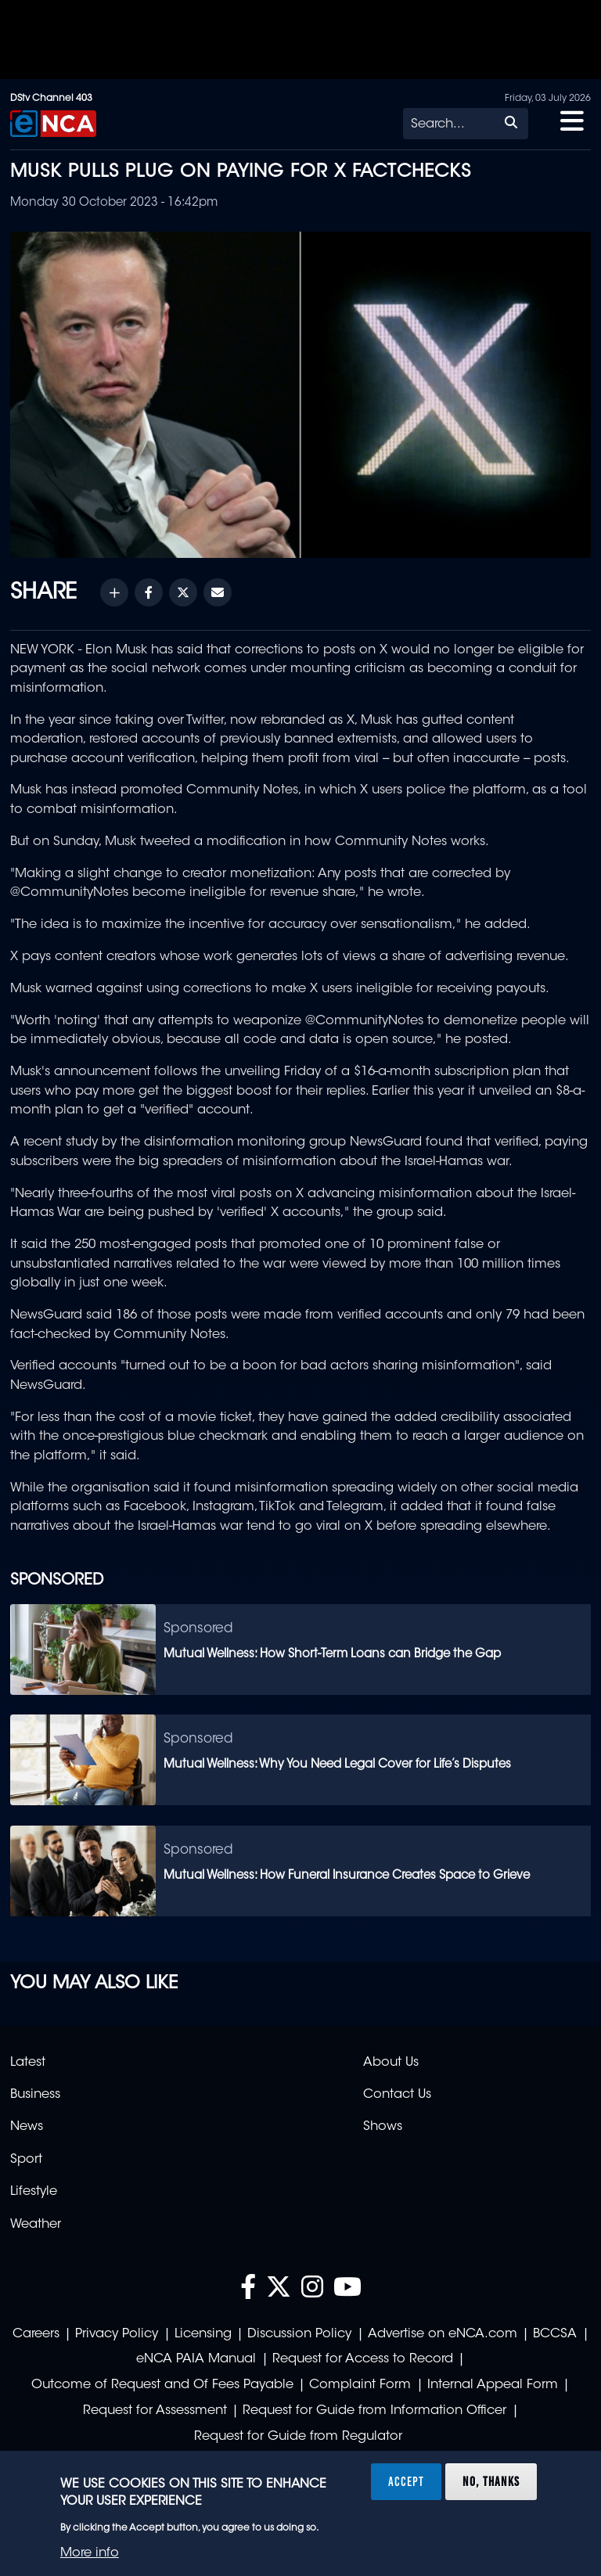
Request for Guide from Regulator (298, 2436)
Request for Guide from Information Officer (374, 2411)
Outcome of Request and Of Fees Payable (162, 2385)
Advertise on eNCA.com (442, 2334)
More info (89, 2553)
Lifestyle (33, 2192)
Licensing (203, 2334)
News (26, 2127)
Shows (382, 2127)
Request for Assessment (155, 2411)
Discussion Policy (299, 2334)
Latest (27, 2062)
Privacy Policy (116, 2334)
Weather (35, 2224)
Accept (406, 2481)
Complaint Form (360, 2385)
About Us (391, 2062)
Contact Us (397, 2095)
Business (35, 2095)
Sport (26, 2159)
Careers (36, 2334)
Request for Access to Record (362, 2359)
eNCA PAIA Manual (196, 2359)
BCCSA (555, 2334)
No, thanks (491, 2481)
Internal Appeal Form (492, 2385)
